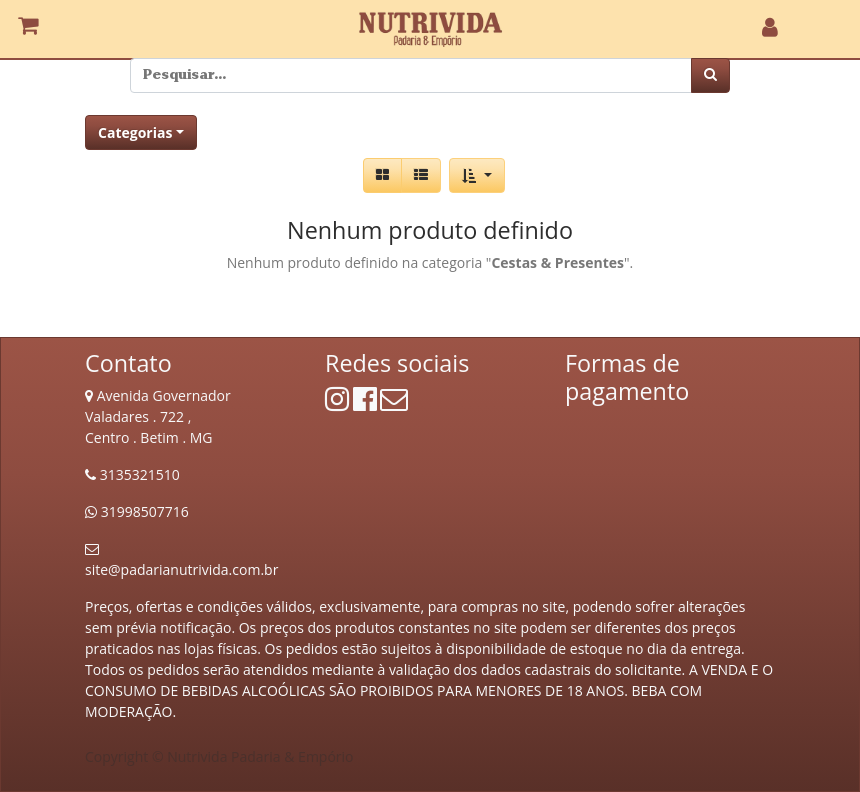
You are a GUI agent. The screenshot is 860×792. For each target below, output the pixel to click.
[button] (476, 175)
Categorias (135, 132)
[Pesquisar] (710, 75)
